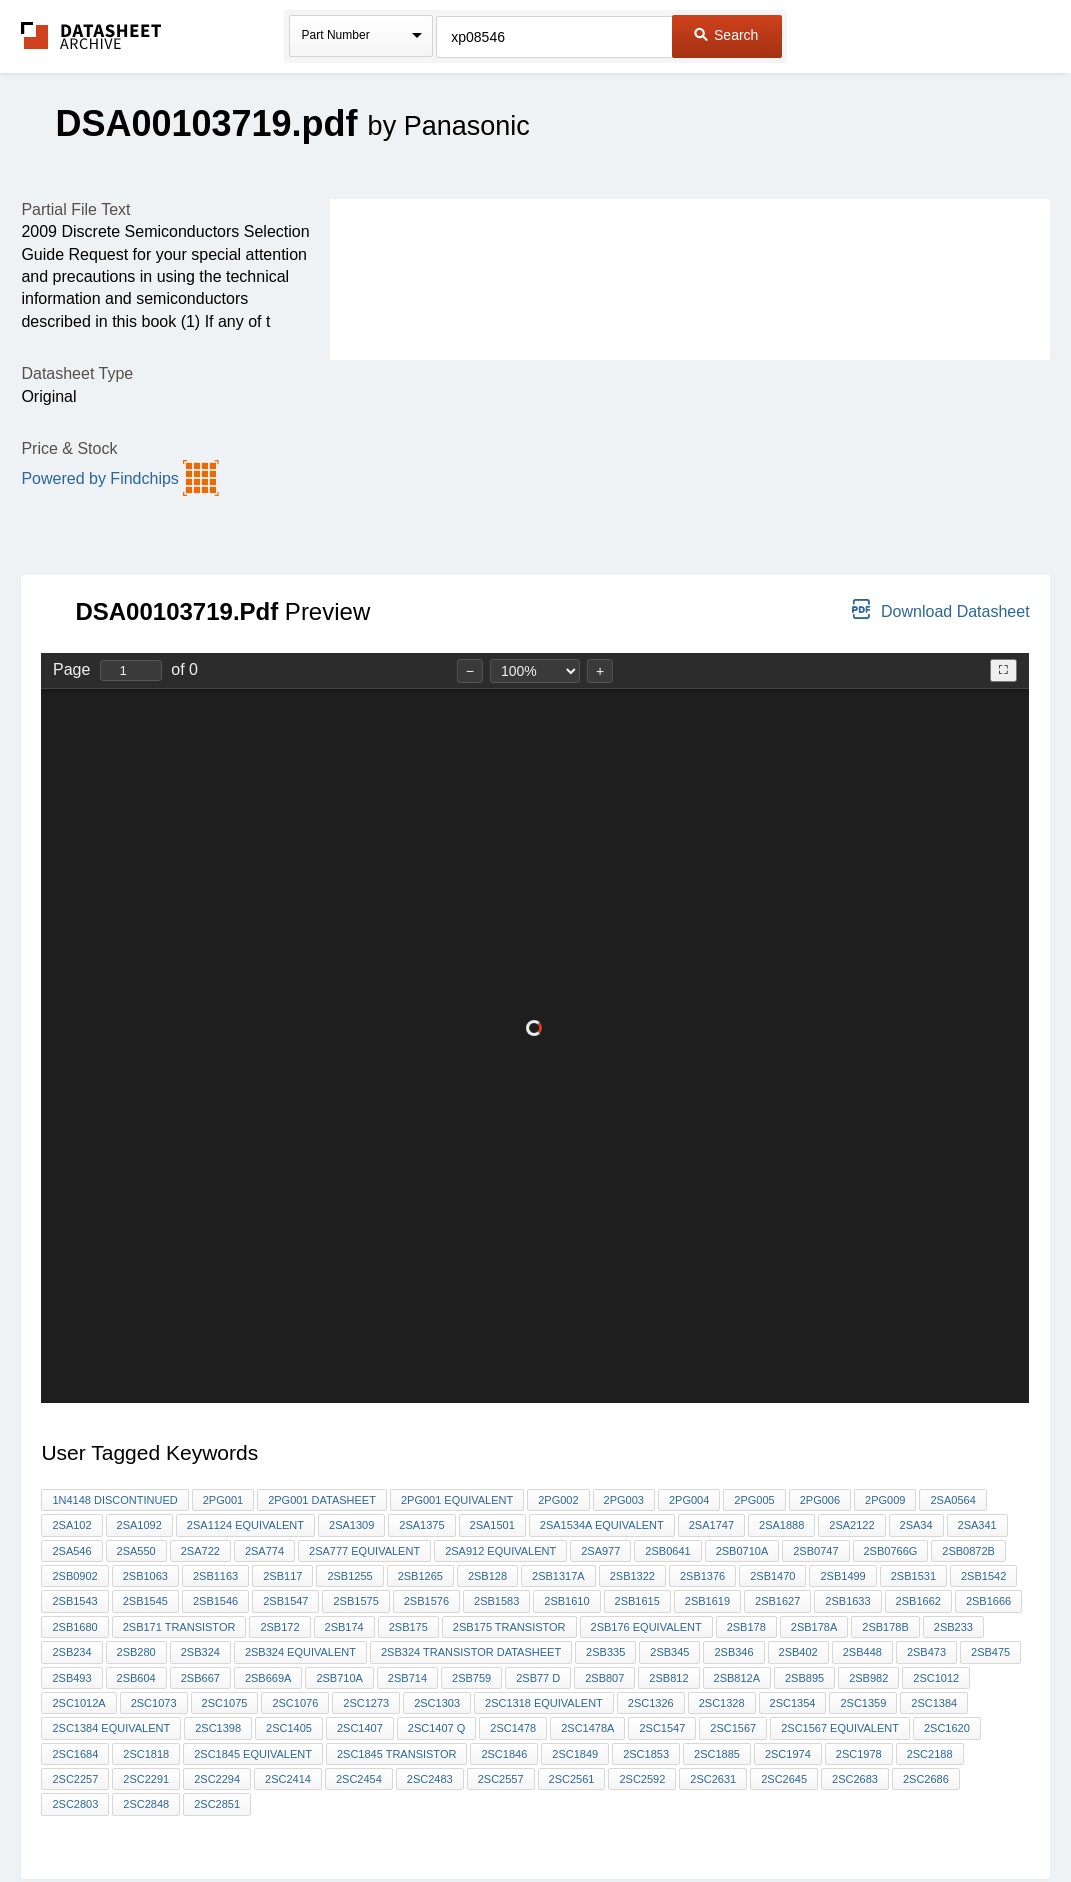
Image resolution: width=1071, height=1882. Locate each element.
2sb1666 (988, 1601)
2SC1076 (295, 1703)
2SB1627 (777, 1601)
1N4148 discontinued (114, 1500)
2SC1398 (218, 1728)
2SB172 (279, 1627)
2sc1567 (733, 1728)
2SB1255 (349, 1576)
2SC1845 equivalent (253, 1754)
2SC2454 (359, 1779)
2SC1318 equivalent (544, 1703)
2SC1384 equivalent (111, 1728)
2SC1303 (437, 1703)
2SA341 (977, 1525)
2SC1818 (146, 1754)
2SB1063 (145, 1576)
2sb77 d (538, 1678)
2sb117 (282, 1576)
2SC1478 (513, 1728)
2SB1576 (426, 1601)
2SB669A (268, 1678)
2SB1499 (842, 1576)
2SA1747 (711, 1525)
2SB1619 (707, 1601)
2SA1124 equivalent (245, 1525)
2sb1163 (215, 1576)
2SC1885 (717, 1754)
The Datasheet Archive (91, 35)
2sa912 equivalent (500, 1551)
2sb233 (953, 1627)
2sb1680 (74, 1627)
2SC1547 (662, 1728)
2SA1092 (139, 1525)
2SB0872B (968, 1551)
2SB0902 (74, 1576)
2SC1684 (75, 1754)
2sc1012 (936, 1678)
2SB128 (487, 1576)
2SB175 (408, 1627)
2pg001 (223, 1500)
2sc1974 (788, 1754)
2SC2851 (217, 1804)
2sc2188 (930, 1754)
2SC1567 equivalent (840, 1728)
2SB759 (471, 1678)
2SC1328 (722, 1703)
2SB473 (926, 1652)
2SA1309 (351, 1525)
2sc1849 (575, 1754)
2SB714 (407, 1678)
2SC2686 (926, 1779)
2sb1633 (847, 1601)
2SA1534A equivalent (602, 1525)
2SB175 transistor (509, 1627)
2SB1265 (420, 1576)
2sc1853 (646, 1754)
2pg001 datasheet (322, 1500)
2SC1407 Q (436, 1728)
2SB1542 (983, 1576)
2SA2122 (851, 1525)
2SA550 (136, 1551)
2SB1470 (772, 1576)
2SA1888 (781, 1525)
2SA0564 (952, 1500)
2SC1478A (587, 1728)
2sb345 (669, 1652)
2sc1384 (934, 1703)
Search (726, 35)
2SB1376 (702, 1576)
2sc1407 (360, 1728)
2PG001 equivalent (457, 1500)
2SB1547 (285, 1601)
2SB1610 (566, 1601)
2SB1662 (918, 1601)
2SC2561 (572, 1779)
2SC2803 (75, 1804)
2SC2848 (146, 1804)
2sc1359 (863, 1703)
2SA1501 (492, 1525)
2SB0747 (815, 1551)
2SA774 (264, 1551)
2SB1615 (637, 1601)
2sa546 (71, 1551)
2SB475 (990, 1652)
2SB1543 (74, 1601)
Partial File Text (75, 209)
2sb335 (605, 1652)
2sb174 (344, 1627)
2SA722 (200, 1551)
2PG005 (754, 1500)
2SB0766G (891, 1551)
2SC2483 (430, 1779)
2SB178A (814, 1627)
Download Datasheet (940, 609)
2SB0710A (742, 1551)
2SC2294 (217, 1779)
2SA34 (916, 1525)
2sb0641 (667, 1551)
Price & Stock (69, 448)
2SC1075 (225, 1703)
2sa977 (600, 1551)
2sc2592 (642, 1779)
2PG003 (624, 1500)
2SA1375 (421, 1525)
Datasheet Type (77, 373)
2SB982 (868, 1678)
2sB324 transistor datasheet (471, 1652)
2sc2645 (784, 1779)
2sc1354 (793, 1703)
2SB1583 (496, 1601)
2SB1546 (215, 1601)
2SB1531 (913, 1576)
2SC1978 (859, 1754)
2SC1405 (289, 1728)
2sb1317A (558, 1576)
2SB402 (798, 1652)
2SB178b (885, 1627)
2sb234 (71, 1652)
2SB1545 (145, 1601)
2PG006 (820, 1500)
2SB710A (339, 1678)
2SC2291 (146, 1779)
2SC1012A (78, 1703)
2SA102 (71, 1525)
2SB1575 (355, 1601)
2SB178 (746, 1627)
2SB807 (604, 1678)
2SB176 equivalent (646, 1627)
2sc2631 (713, 1779)
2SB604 (136, 1678)
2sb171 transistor (179, 1627)
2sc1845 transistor (396, 1754)
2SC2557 (501, 1779)
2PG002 (558, 1500)
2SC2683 (855, 1779)
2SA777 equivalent (364, 1551)
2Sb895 (804, 1678)
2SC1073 (154, 1703)
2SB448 (862, 1652)
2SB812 (668, 1678)
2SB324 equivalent (300, 1652)
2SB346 (733, 1652)
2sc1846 (504, 1754)
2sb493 (71, 1678)
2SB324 (200, 1652)
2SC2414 (288, 1779)
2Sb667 (200, 1678)
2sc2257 (75, 1779)
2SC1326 (651, 1703)
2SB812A (737, 1678)
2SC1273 (366, 1703)
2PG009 (885, 1500)
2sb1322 (632, 1576)
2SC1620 (947, 1728)
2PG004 (689, 1500)
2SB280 (136, 1652)
